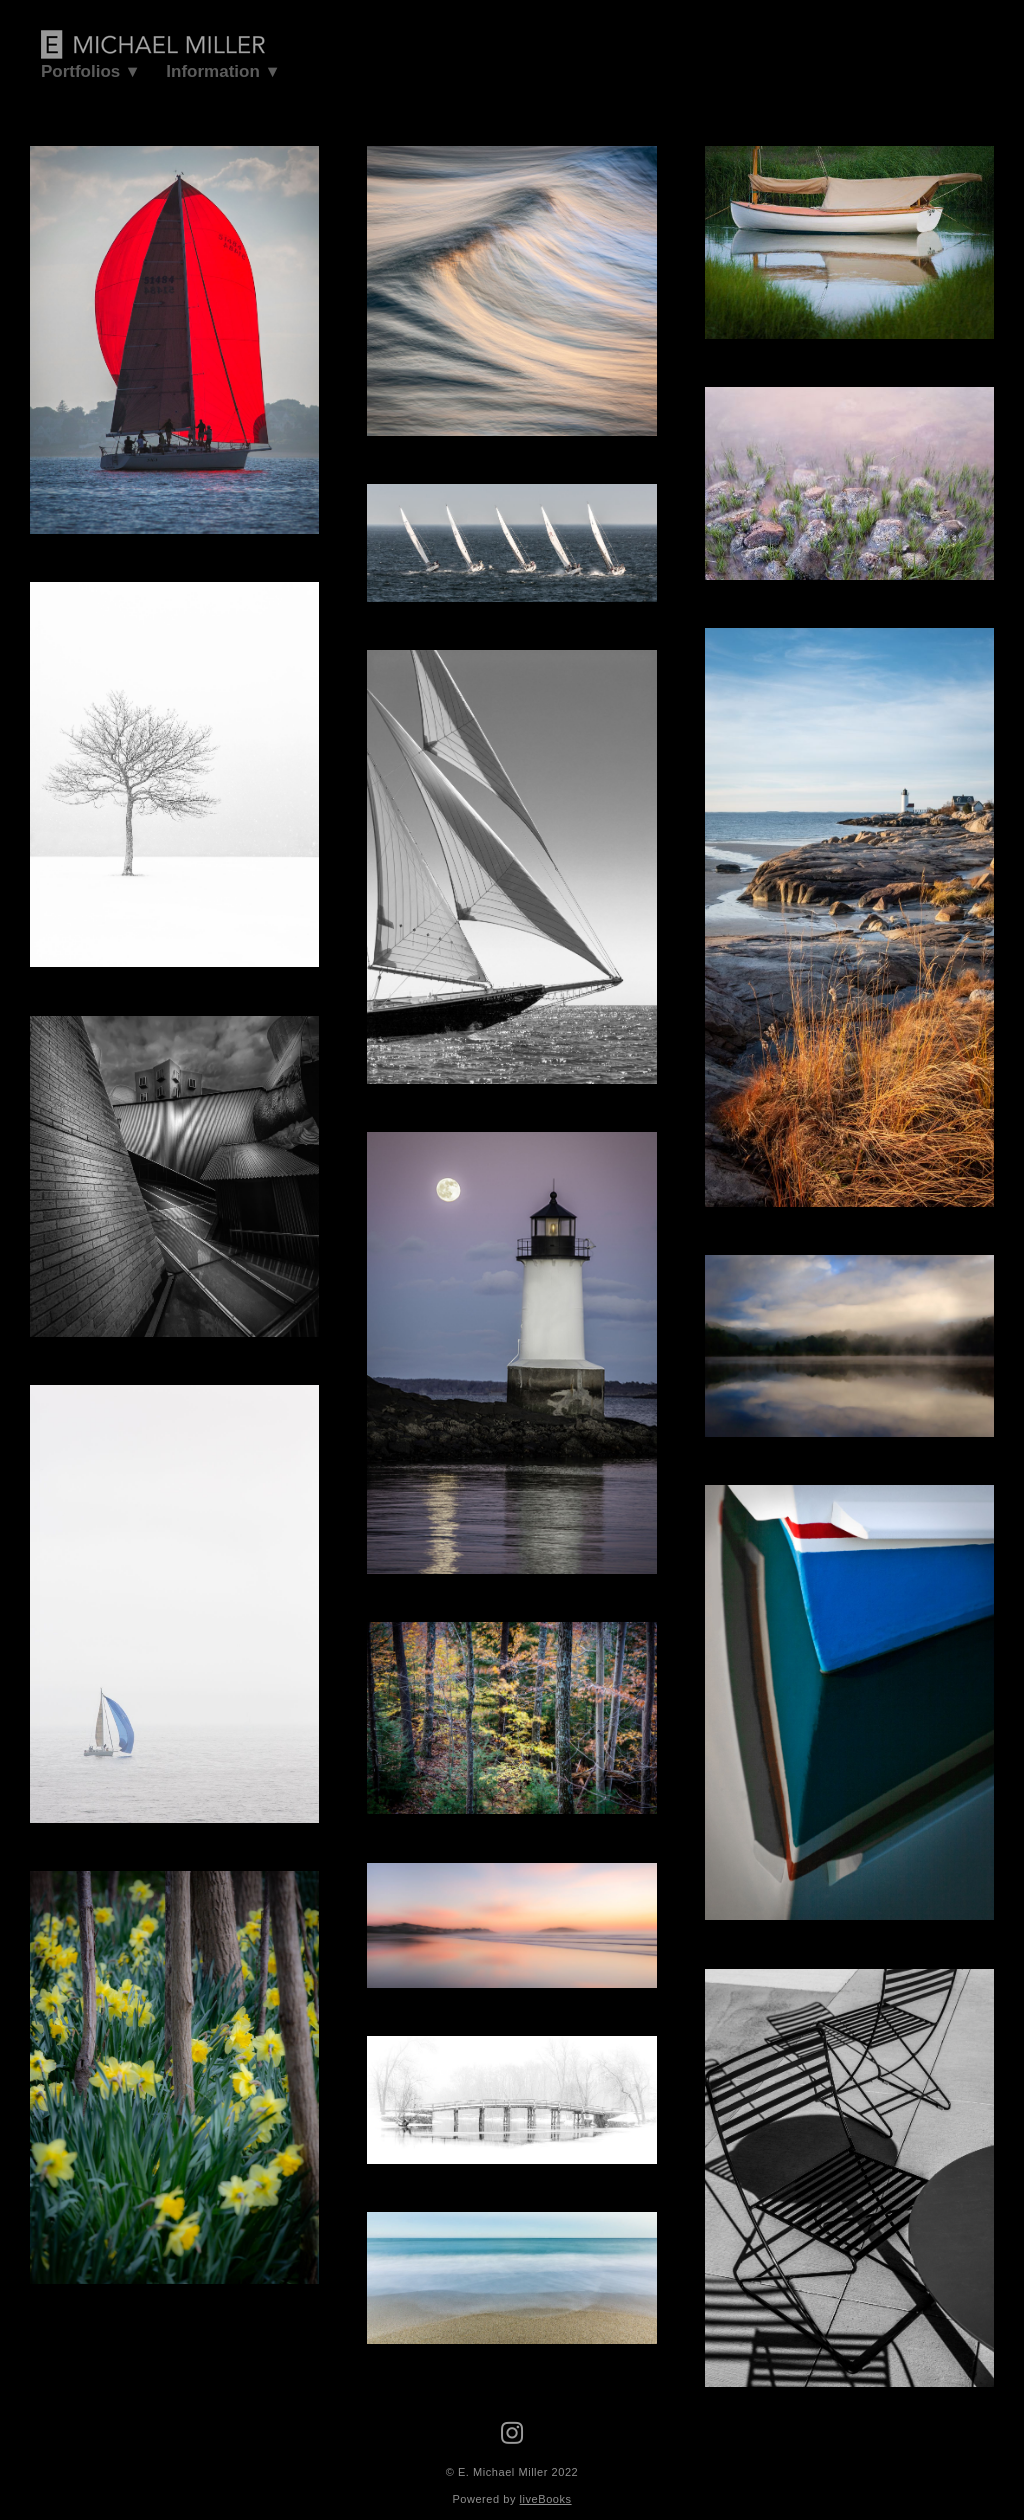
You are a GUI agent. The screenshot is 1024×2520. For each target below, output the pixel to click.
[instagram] (512, 2434)
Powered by (511, 2499)
